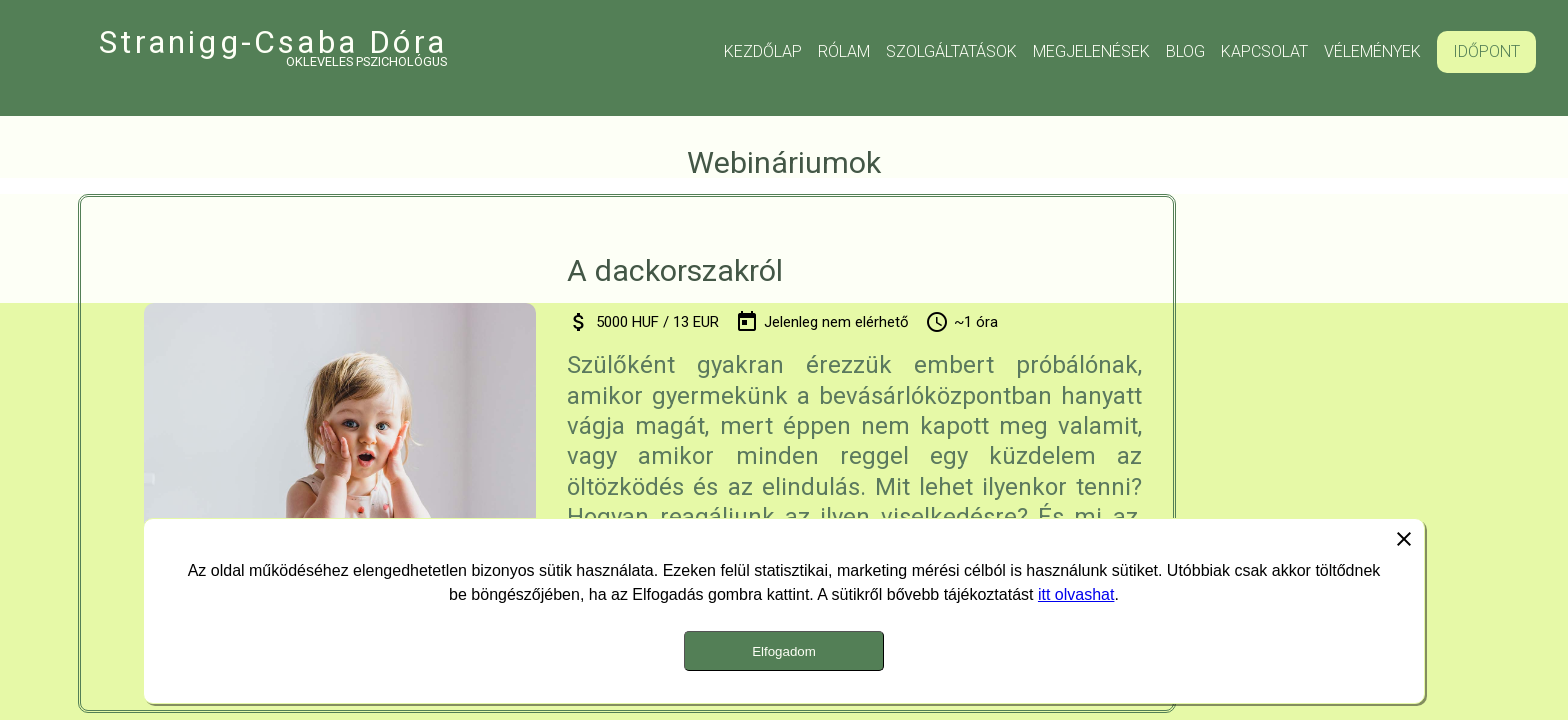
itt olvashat (1076, 594)
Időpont (1486, 51)
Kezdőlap (763, 51)
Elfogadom (784, 651)
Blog (1185, 51)
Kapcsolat (1264, 51)
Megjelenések (1091, 51)
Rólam (844, 51)
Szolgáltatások (951, 51)
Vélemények (1372, 51)
